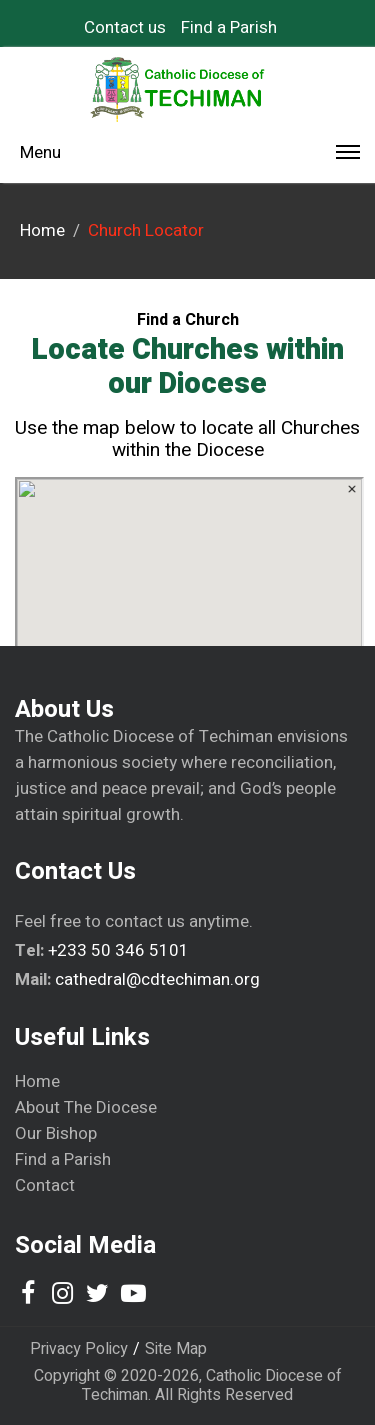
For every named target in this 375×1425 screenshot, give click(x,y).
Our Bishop (56, 1134)
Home (37, 1082)
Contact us (125, 28)
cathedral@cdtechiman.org (157, 979)
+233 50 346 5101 (118, 950)
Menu (190, 156)
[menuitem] (132, 28)
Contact (45, 1186)
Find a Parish (229, 28)
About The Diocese (86, 1108)
